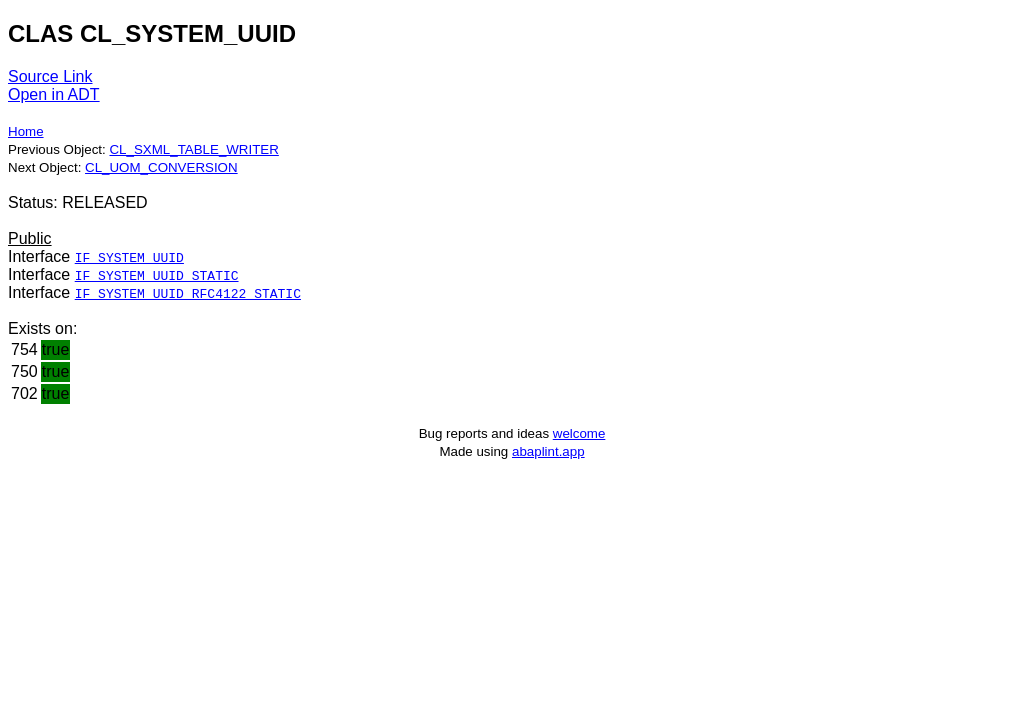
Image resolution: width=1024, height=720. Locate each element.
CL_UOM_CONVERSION (161, 167)
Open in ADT (54, 94)
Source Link (50, 76)
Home (26, 131)
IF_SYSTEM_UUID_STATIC (157, 275)
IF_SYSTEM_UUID (129, 257)
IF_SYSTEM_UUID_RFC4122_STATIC (188, 293)
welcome (579, 433)
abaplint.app (548, 451)
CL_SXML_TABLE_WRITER (193, 149)
